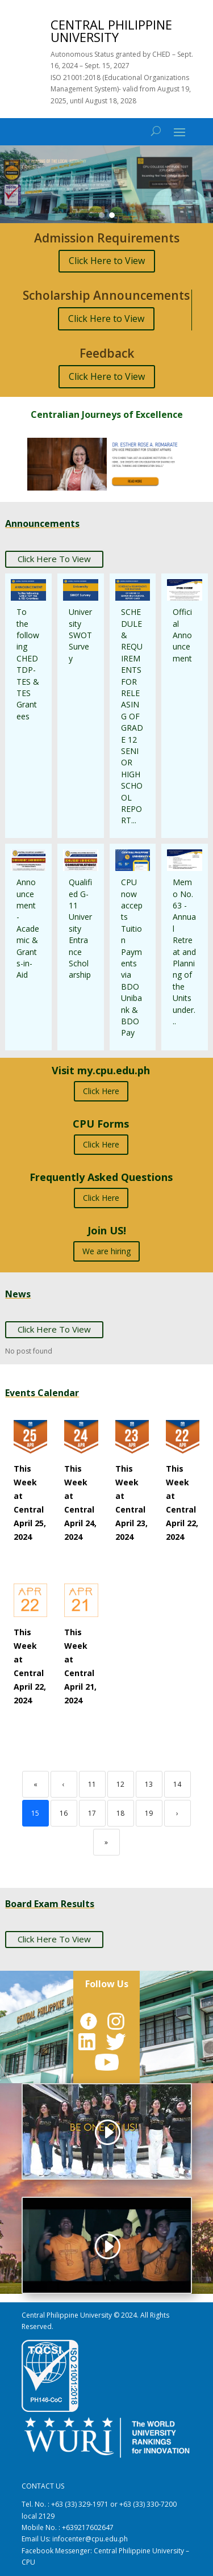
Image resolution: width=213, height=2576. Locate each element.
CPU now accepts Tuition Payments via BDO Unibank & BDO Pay (132, 957)
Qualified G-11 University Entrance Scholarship (80, 928)
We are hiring (106, 1251)
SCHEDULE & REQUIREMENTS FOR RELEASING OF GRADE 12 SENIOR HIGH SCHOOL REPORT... (132, 716)
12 (120, 1784)
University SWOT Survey (80, 635)
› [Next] (177, 1813)
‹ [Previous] (63, 1784)
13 (149, 1784)
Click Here (101, 1091)
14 (177, 1784)
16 (64, 1813)
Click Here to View (107, 260)
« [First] (35, 1784)
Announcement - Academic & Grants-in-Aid (27, 928)
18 (120, 1813)
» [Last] (106, 1842)
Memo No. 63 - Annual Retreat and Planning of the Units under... (184, 952)
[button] (106, 184)
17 (92, 1813)
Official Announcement (182, 635)
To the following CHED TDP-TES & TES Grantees (27, 664)
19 (149, 1813)
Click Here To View (54, 558)
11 (92, 1784)
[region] (106, 184)
